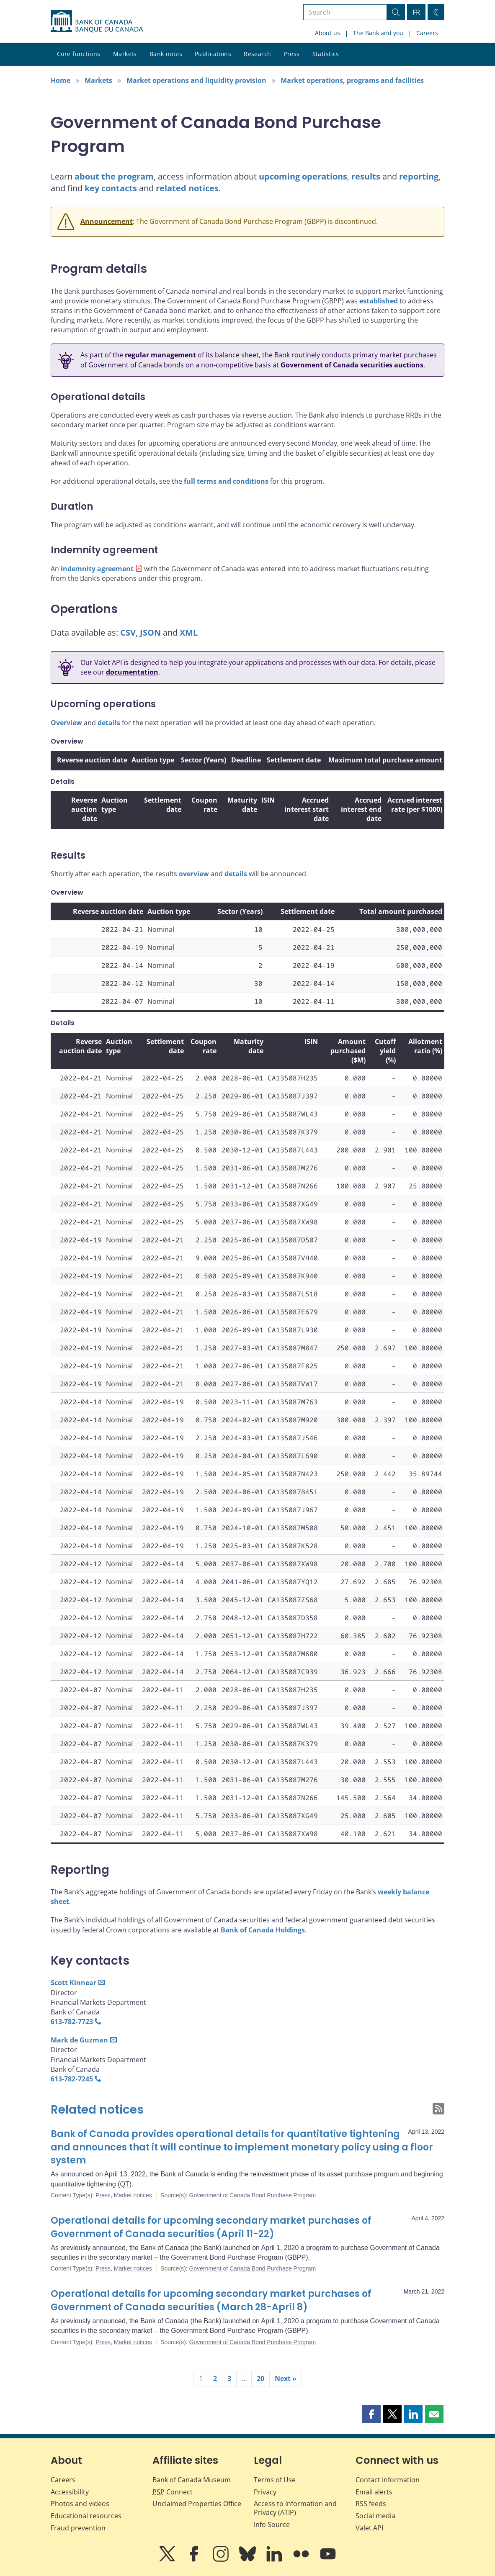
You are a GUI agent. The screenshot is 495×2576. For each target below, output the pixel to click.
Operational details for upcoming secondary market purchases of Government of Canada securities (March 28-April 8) (211, 2300)
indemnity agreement (97, 568)
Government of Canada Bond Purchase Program (252, 2195)
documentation (132, 672)
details (109, 722)
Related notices (97, 2109)
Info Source (272, 2524)
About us (327, 33)
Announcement (106, 221)
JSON (150, 632)
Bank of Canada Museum (191, 2479)
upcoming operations (303, 176)
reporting (418, 176)
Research (257, 54)
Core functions (79, 54)
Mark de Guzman (79, 2040)
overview (194, 873)
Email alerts (374, 2491)
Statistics (325, 54)
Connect (172, 2491)
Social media (375, 2515)
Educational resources (86, 2515)
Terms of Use (275, 2479)
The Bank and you (378, 33)
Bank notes (166, 54)
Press (291, 54)
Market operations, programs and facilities (352, 80)
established (378, 300)
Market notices (133, 2195)
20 (260, 2378)
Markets (125, 54)
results (365, 176)
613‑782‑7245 (72, 2078)
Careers (427, 33)
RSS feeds (371, 2503)
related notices (187, 188)
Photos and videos (80, 2503)
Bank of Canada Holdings (263, 1930)
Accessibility (70, 2491)
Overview (66, 722)
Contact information (388, 2479)
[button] (371, 2414)
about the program (114, 176)
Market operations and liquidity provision (196, 80)
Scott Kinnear (73, 1982)
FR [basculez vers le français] (416, 12)
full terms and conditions (226, 481)
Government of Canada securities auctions (352, 364)
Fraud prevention (78, 2527)
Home (60, 80)
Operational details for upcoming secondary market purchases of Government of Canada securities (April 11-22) (211, 2227)
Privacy (265, 2491)
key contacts (111, 188)
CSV (128, 632)
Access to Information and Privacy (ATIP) (295, 2508)
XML (189, 632)
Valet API (369, 2527)
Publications (213, 54)
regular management (160, 354)
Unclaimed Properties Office (196, 2503)
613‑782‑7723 (72, 2021)
